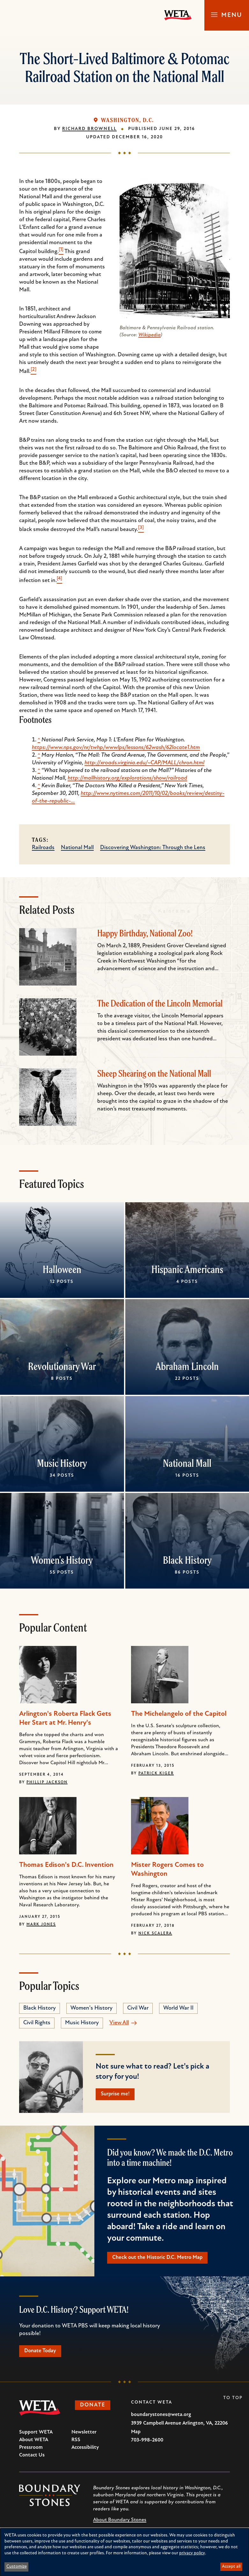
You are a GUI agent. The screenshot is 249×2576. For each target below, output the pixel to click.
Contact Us (32, 2458)
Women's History (62, 1560)
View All (119, 2023)
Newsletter (84, 2435)
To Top (233, 2400)
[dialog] (124, 2552)
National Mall (77, 848)
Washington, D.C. (127, 120)
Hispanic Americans (187, 1269)
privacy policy (192, 2553)
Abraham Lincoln (187, 1366)
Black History (187, 1560)
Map (136, 2434)
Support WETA (36, 2435)
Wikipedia (149, 335)
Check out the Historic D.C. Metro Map (161, 2259)
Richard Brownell (89, 129)
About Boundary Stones (119, 2522)
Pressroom (31, 2450)
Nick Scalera (155, 1933)
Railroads (43, 848)
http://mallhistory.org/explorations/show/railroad (127, 778)
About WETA (33, 2442)
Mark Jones (41, 1924)
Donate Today (43, 2353)
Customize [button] (16, 2566)
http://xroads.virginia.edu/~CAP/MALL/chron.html (144, 763)
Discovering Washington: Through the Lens (152, 848)
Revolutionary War (62, 1366)
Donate (94, 2408)
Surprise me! (117, 2095)
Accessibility (85, 2450)
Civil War (138, 2008)
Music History (62, 1463)
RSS (75, 2442)
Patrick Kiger (156, 1773)
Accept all (231, 2566)
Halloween (62, 1269)
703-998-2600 (147, 2443)
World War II (178, 2008)
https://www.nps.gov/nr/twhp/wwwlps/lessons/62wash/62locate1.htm (116, 748)
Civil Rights (36, 2023)
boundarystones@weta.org (161, 2417)
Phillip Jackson (47, 1782)
